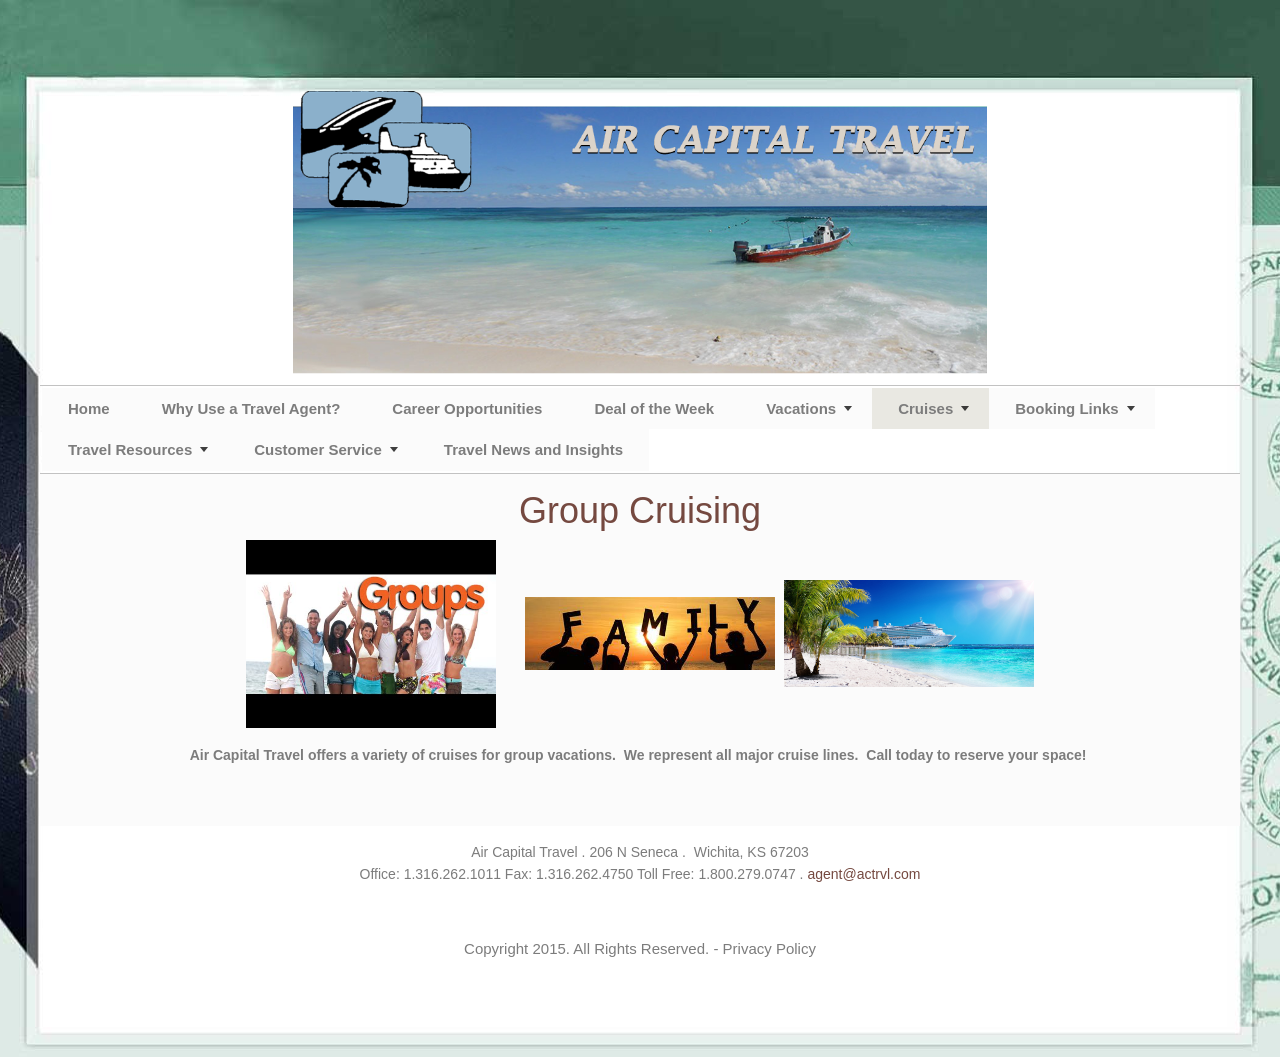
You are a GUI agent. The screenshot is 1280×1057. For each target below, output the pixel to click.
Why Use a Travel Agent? (251, 408)
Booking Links (1066, 408)
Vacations (801, 408)
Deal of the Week (654, 408)
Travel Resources (130, 449)
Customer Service (318, 449)
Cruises (925, 408)
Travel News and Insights (533, 449)
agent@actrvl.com (863, 874)
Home (89, 408)
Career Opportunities (467, 408)
